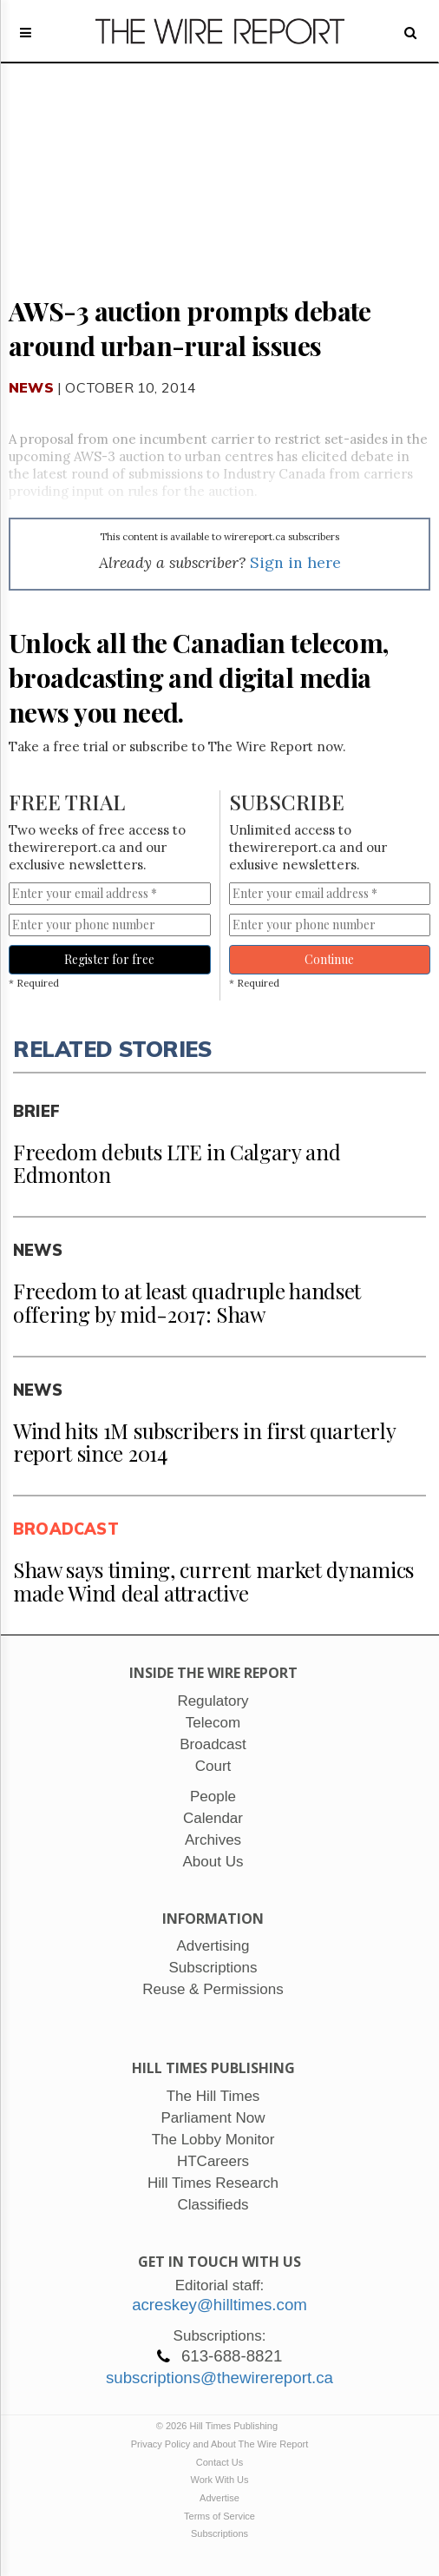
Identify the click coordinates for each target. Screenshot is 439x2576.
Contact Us (219, 2462)
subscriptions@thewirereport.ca (219, 2377)
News (31, 387)
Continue (329, 959)
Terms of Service (219, 2516)
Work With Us (219, 2479)
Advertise (219, 2498)
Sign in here (295, 562)
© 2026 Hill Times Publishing (219, 2426)
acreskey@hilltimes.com (219, 2304)
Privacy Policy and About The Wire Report (220, 2444)
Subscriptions (219, 2533)
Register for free (109, 959)
